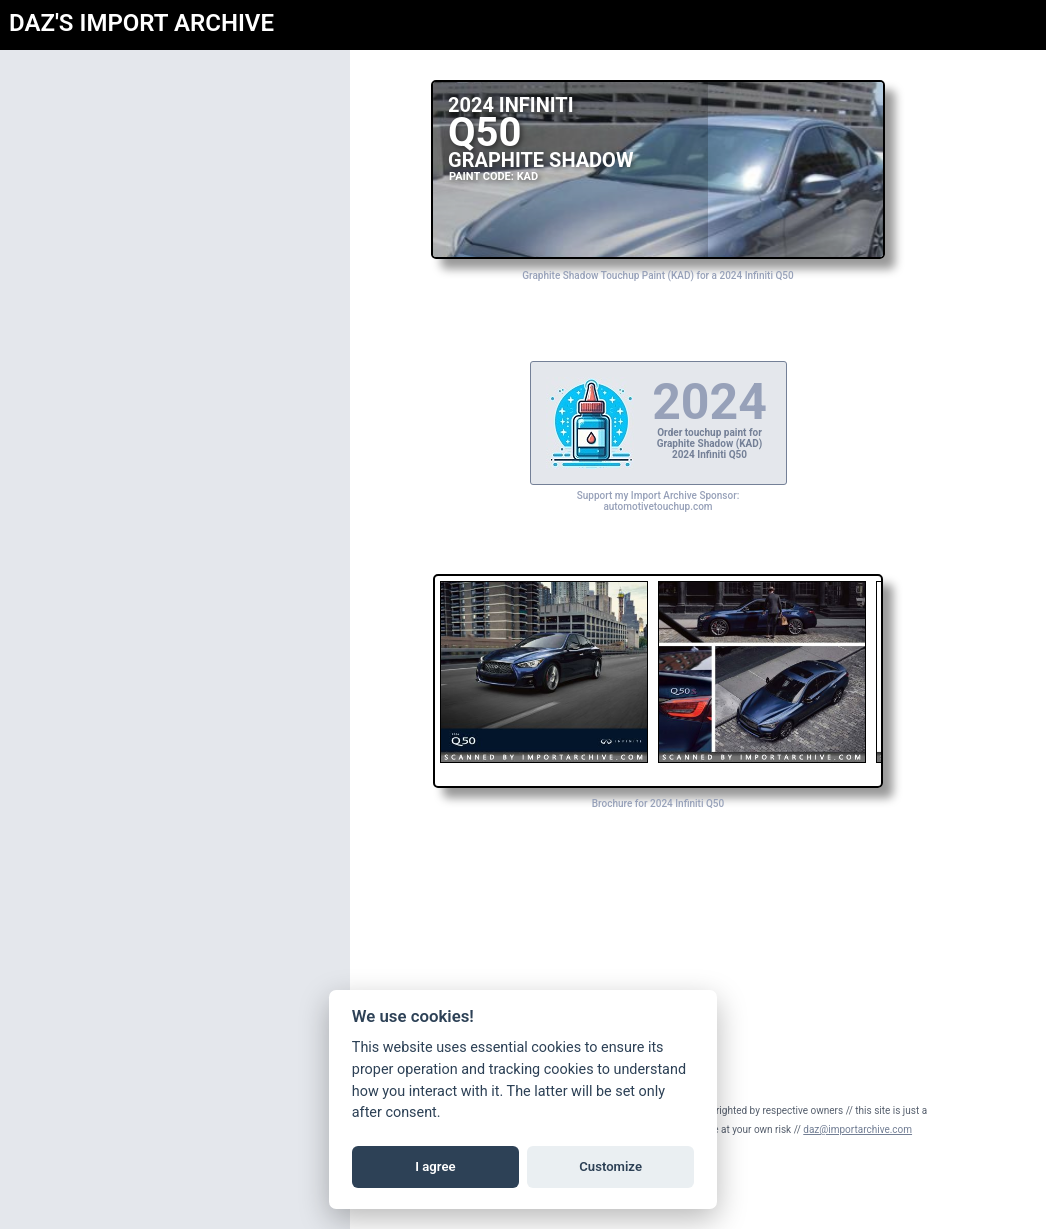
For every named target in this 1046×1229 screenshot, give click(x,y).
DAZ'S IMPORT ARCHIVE (141, 23)
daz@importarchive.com (857, 1129)
